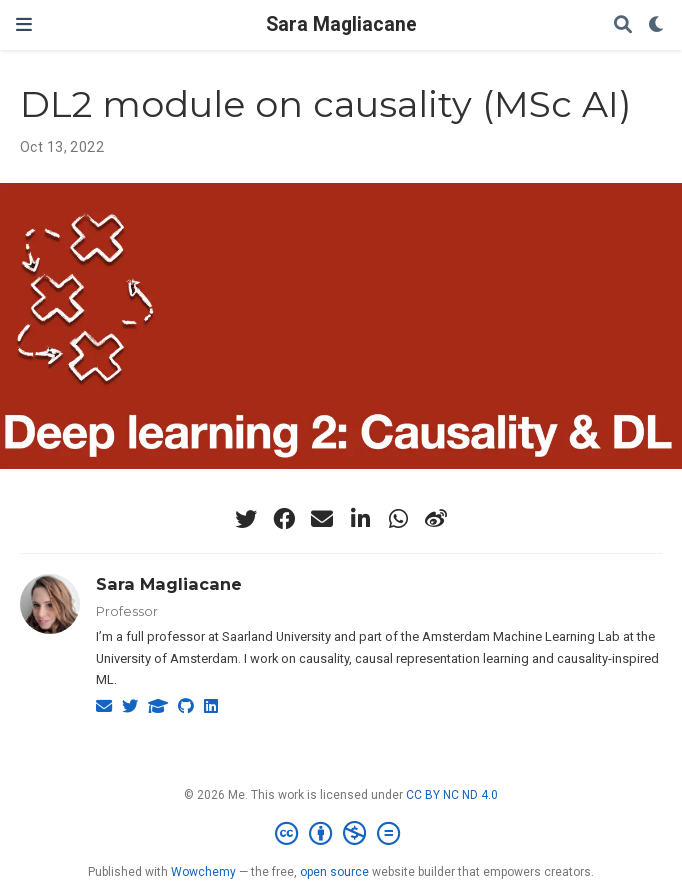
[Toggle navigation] (24, 24)
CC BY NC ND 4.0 (452, 795)
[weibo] (436, 519)
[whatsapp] (398, 519)
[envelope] (322, 519)
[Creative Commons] (341, 834)
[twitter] (246, 519)
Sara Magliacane (341, 24)
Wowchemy (203, 872)
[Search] (623, 25)
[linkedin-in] (360, 519)
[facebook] (284, 519)
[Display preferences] (657, 25)
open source (334, 872)
